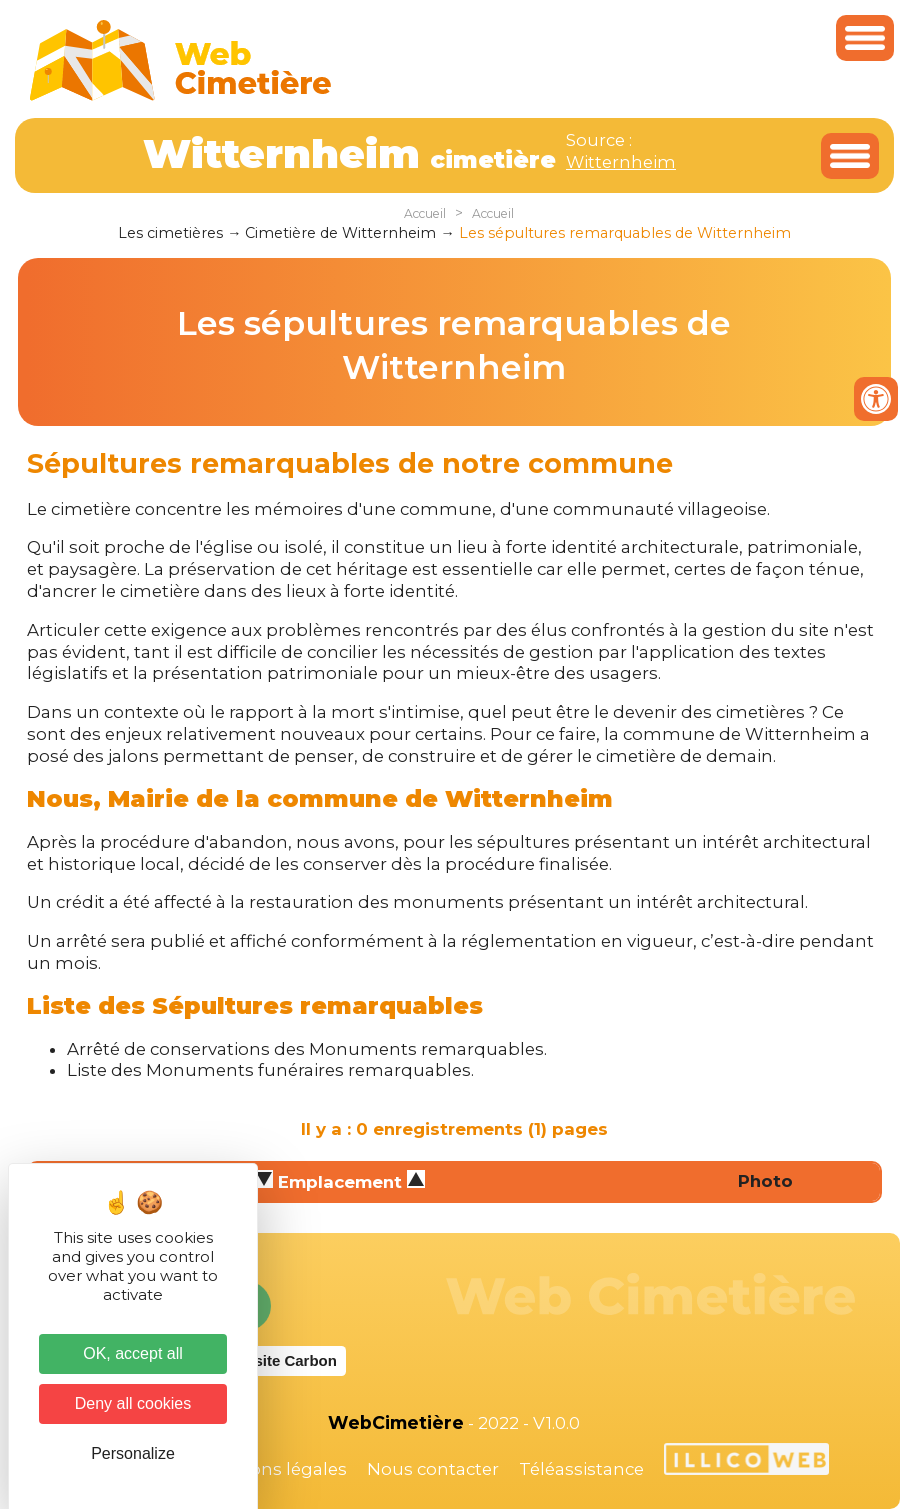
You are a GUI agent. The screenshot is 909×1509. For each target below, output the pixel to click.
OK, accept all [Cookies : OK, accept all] (133, 1353)
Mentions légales (274, 1469)
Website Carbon (280, 1360)
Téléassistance (581, 1469)
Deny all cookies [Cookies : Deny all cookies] (133, 1403)
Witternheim (621, 162)
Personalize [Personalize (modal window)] (133, 1453)
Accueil (425, 213)
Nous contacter (433, 1469)
